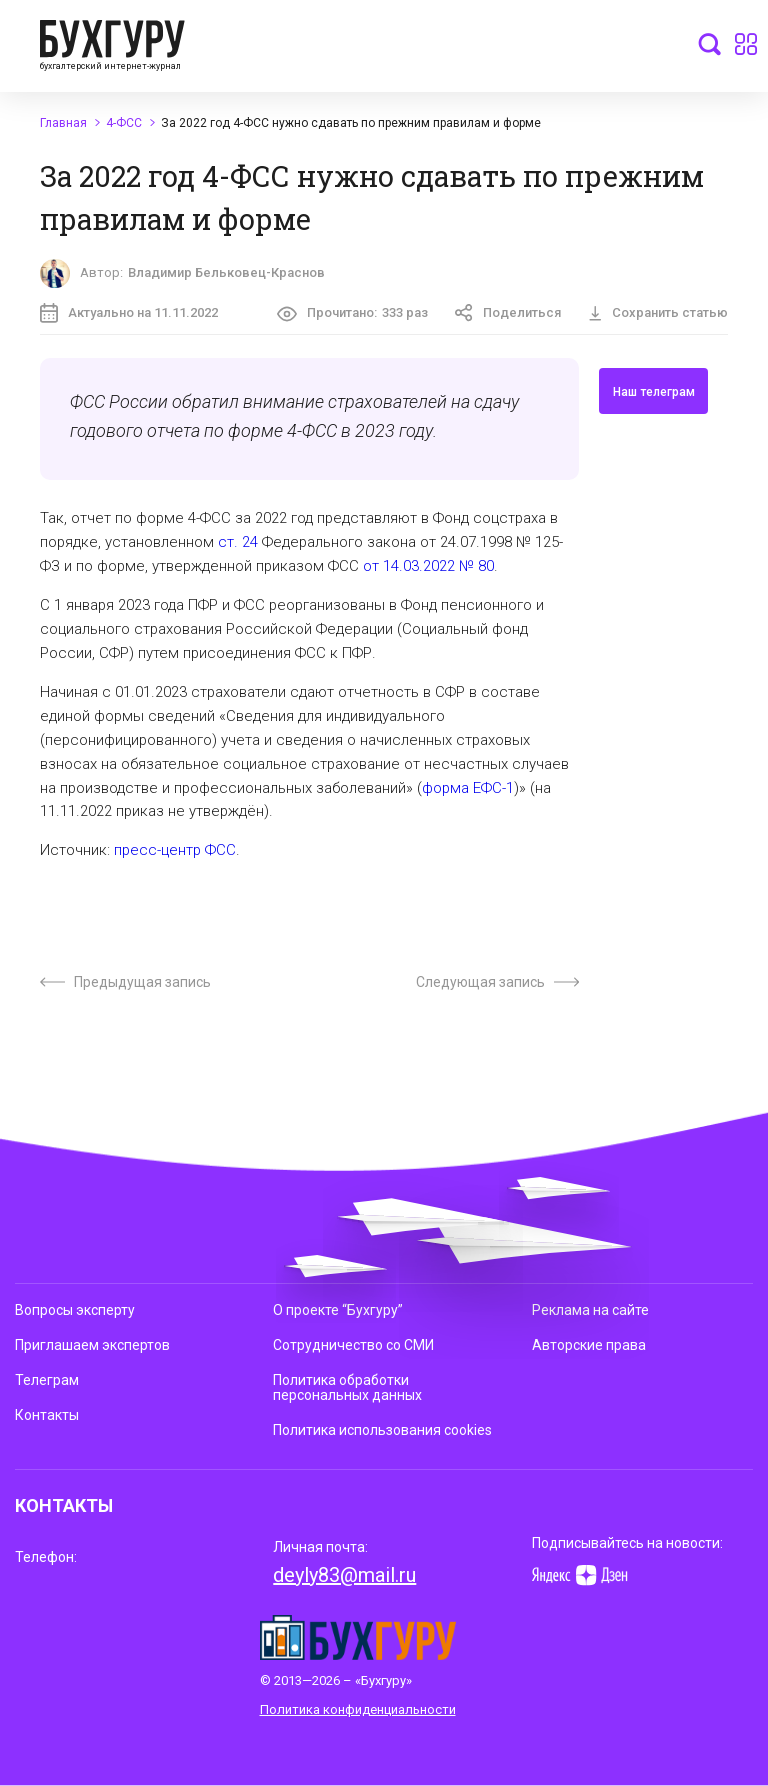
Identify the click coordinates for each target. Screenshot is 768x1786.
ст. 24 (238, 542)
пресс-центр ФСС (175, 850)
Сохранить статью (658, 312)
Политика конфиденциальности (358, 1709)
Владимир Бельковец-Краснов (226, 272)
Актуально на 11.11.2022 (129, 313)
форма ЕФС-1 (468, 788)
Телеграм (47, 1380)
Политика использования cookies (382, 1430)
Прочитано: (352, 314)
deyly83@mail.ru (344, 1575)
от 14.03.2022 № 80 (428, 566)
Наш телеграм (654, 392)
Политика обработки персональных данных (347, 1387)
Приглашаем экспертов (92, 1345)
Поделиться (508, 313)
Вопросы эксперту (75, 1310)
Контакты (47, 1415)
